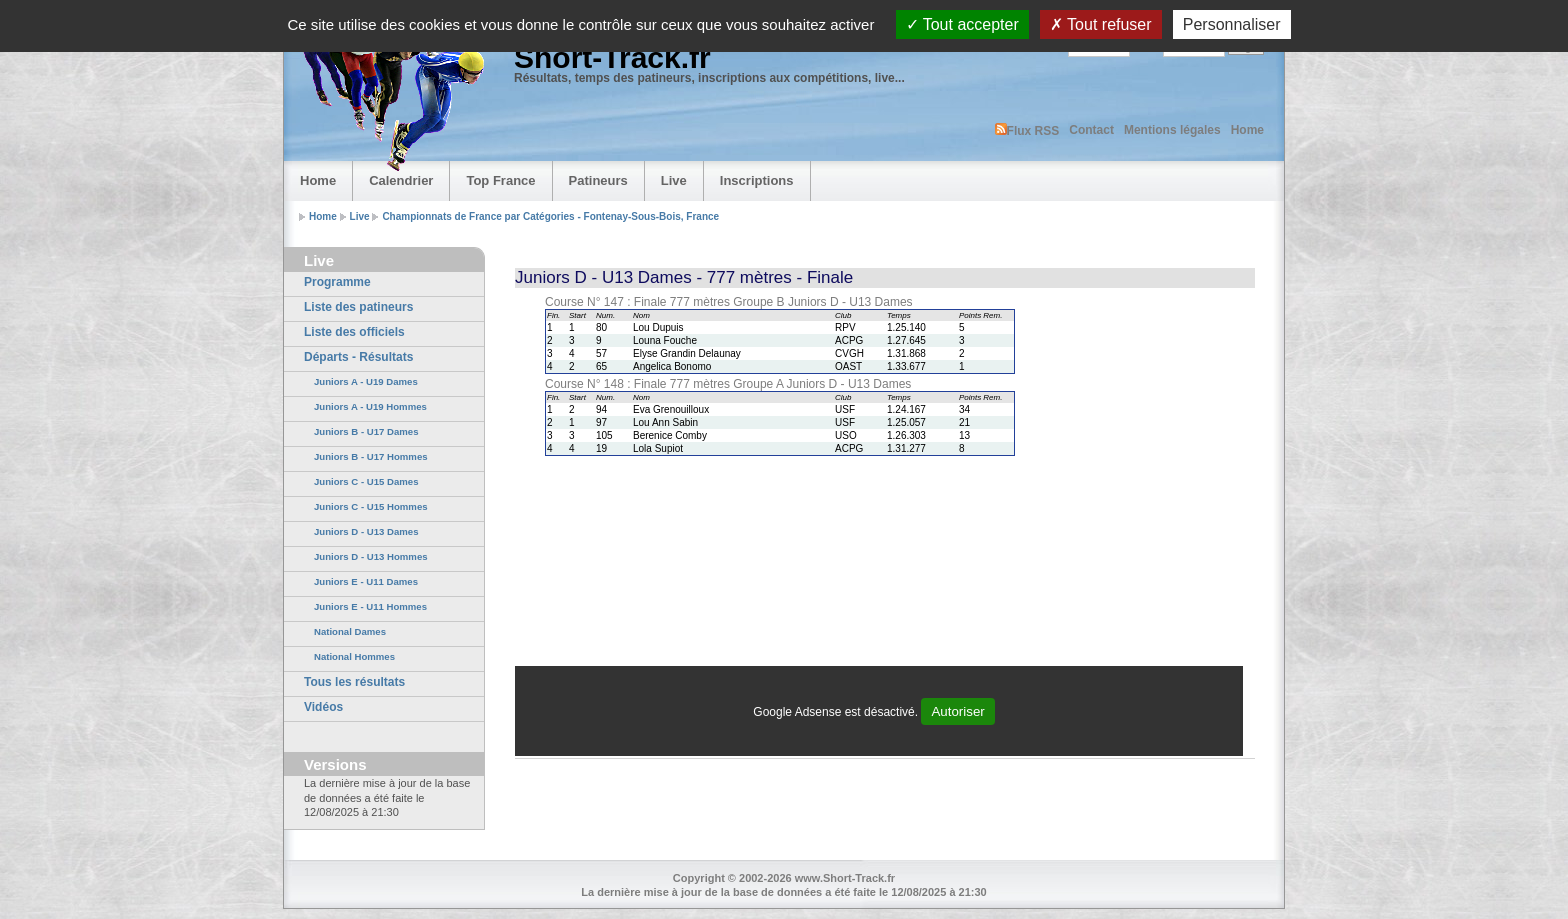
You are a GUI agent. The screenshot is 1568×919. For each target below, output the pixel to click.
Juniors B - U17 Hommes (371, 456)
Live (674, 180)
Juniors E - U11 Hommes (370, 606)
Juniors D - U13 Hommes (371, 556)
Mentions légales (1172, 130)
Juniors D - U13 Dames (366, 531)
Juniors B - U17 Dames (366, 431)
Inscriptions (757, 180)
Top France (500, 180)
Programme (337, 282)
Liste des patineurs (358, 307)
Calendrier (401, 180)
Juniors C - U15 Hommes (371, 506)
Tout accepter (962, 24)
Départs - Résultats (358, 357)
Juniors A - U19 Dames (366, 381)
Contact (1091, 130)
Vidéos (323, 707)
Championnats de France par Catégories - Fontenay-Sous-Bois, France (550, 216)
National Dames (350, 631)
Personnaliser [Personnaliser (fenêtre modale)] (1232, 24)
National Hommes (354, 656)
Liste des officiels (354, 332)
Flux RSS (1027, 130)
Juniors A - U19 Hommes (370, 406)
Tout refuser (1101, 24)
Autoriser (957, 711)
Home (1247, 130)
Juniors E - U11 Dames (366, 581)
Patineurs (598, 180)
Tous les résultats (354, 682)
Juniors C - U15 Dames (366, 481)
